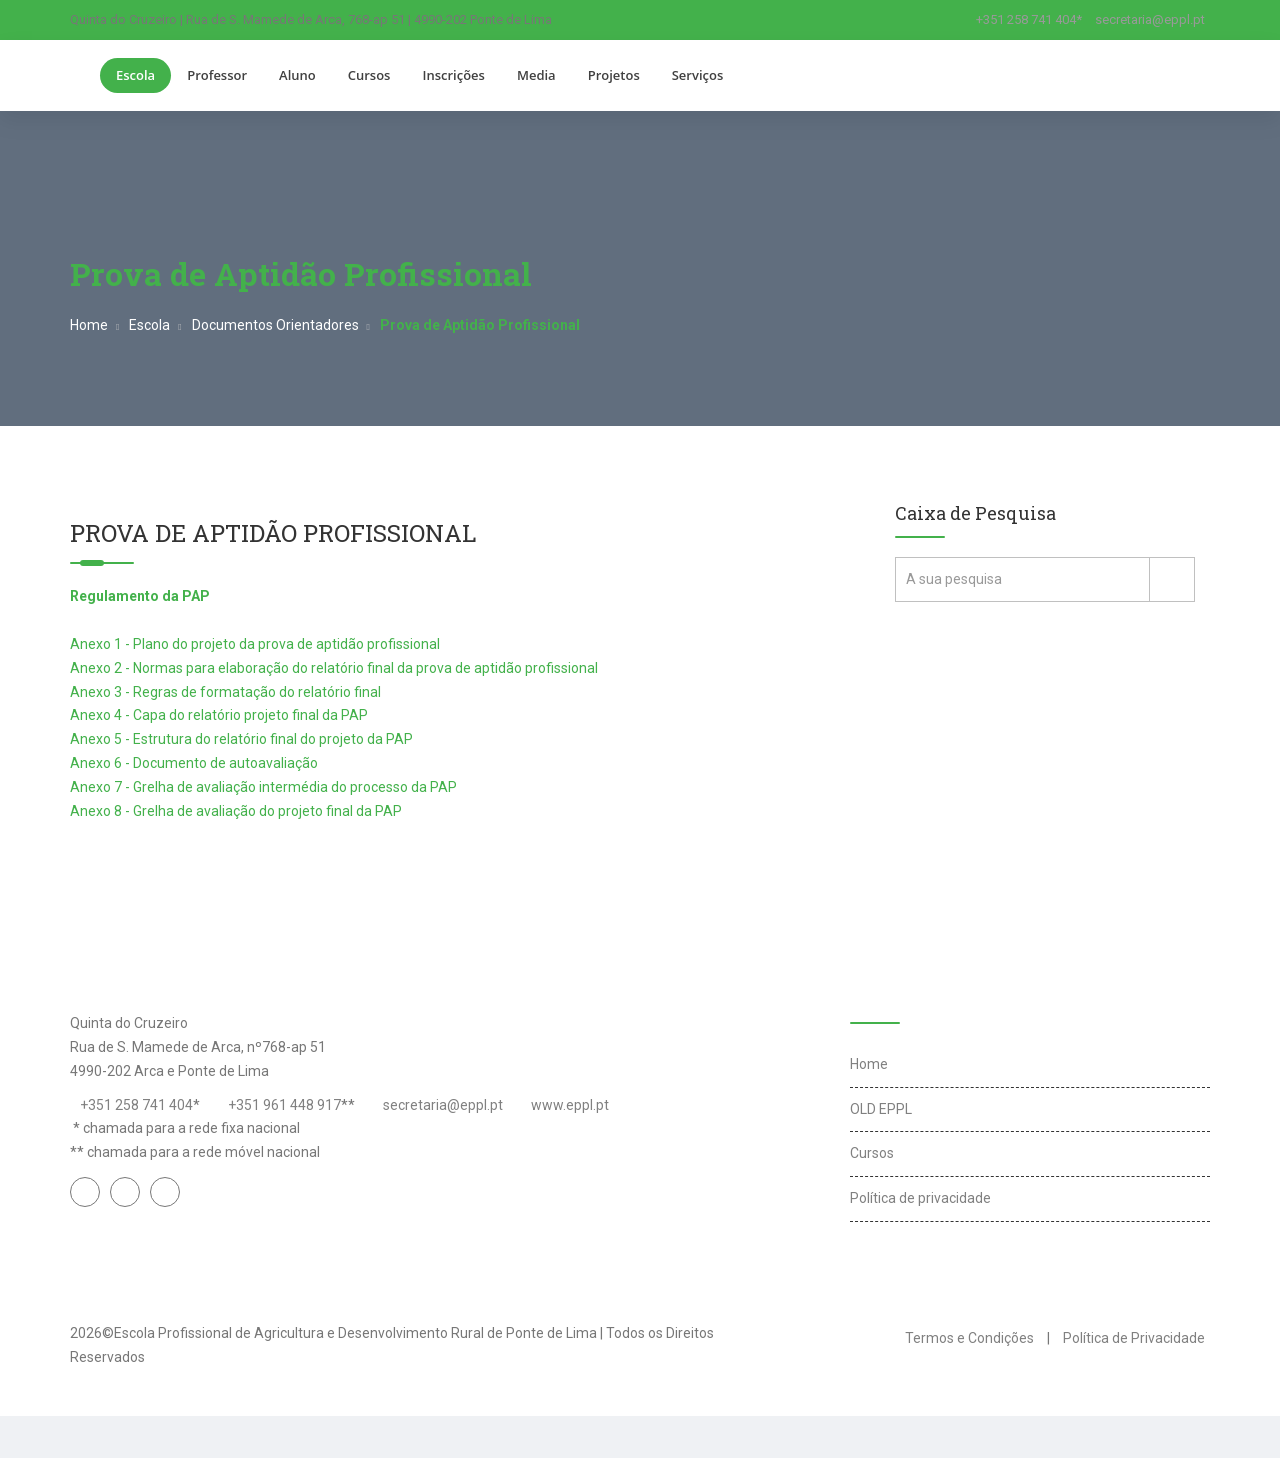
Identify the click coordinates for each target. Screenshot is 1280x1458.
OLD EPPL (881, 1109)
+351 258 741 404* (1029, 19)
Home (89, 325)
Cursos (369, 75)
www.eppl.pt (570, 1105)
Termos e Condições (969, 1338)
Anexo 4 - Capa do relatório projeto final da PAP (219, 715)
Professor (217, 75)
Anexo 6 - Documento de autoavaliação (194, 763)
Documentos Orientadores (275, 325)
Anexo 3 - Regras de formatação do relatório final (225, 692)
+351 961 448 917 (284, 1105)
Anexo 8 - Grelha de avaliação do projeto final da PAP (236, 811)
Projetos (614, 75)
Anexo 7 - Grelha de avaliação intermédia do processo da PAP (263, 787)
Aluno (297, 75)
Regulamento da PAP (140, 596)
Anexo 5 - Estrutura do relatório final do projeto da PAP (241, 739)
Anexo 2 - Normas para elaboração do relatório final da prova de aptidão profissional (334, 668)
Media (536, 75)
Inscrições (453, 75)
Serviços (698, 75)
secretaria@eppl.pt (1150, 19)
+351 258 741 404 (136, 1105)
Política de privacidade (920, 1198)
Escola (135, 75)
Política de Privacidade (1134, 1338)
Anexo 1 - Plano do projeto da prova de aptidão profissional (255, 644)
